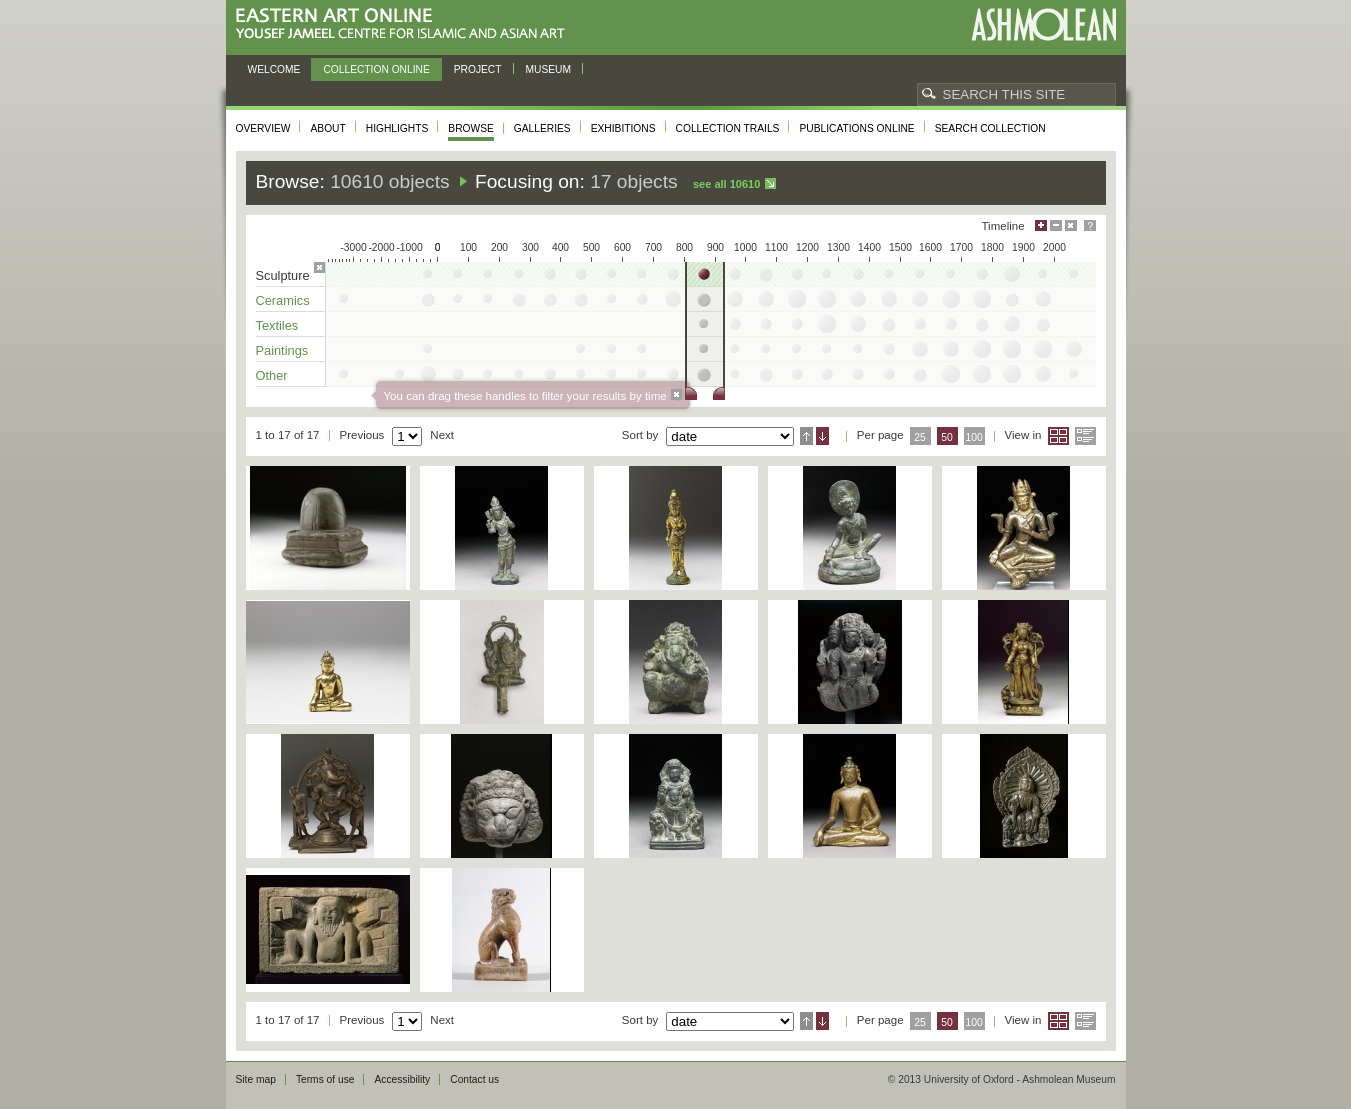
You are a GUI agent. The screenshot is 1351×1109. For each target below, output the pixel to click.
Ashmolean (1043, 24)
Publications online (856, 128)
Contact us (474, 1079)
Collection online (376, 69)
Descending (822, 436)
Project (478, 69)
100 (973, 437)
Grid (1058, 436)
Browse (471, 128)
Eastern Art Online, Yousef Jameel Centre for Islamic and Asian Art (405, 24)
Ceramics (283, 300)
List (1085, 436)
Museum (549, 69)
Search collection (990, 128)
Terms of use (325, 1079)
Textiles (277, 325)
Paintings (282, 350)
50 (947, 437)
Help (1090, 225)
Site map (256, 1079)
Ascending (806, 436)
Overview (263, 128)
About (327, 128)
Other (272, 375)
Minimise (1056, 225)
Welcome (274, 69)
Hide (1071, 225)
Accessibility (402, 1079)
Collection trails (728, 128)
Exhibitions (623, 128)
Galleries (542, 128)
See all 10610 (726, 184)
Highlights (397, 128)
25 (920, 437)
